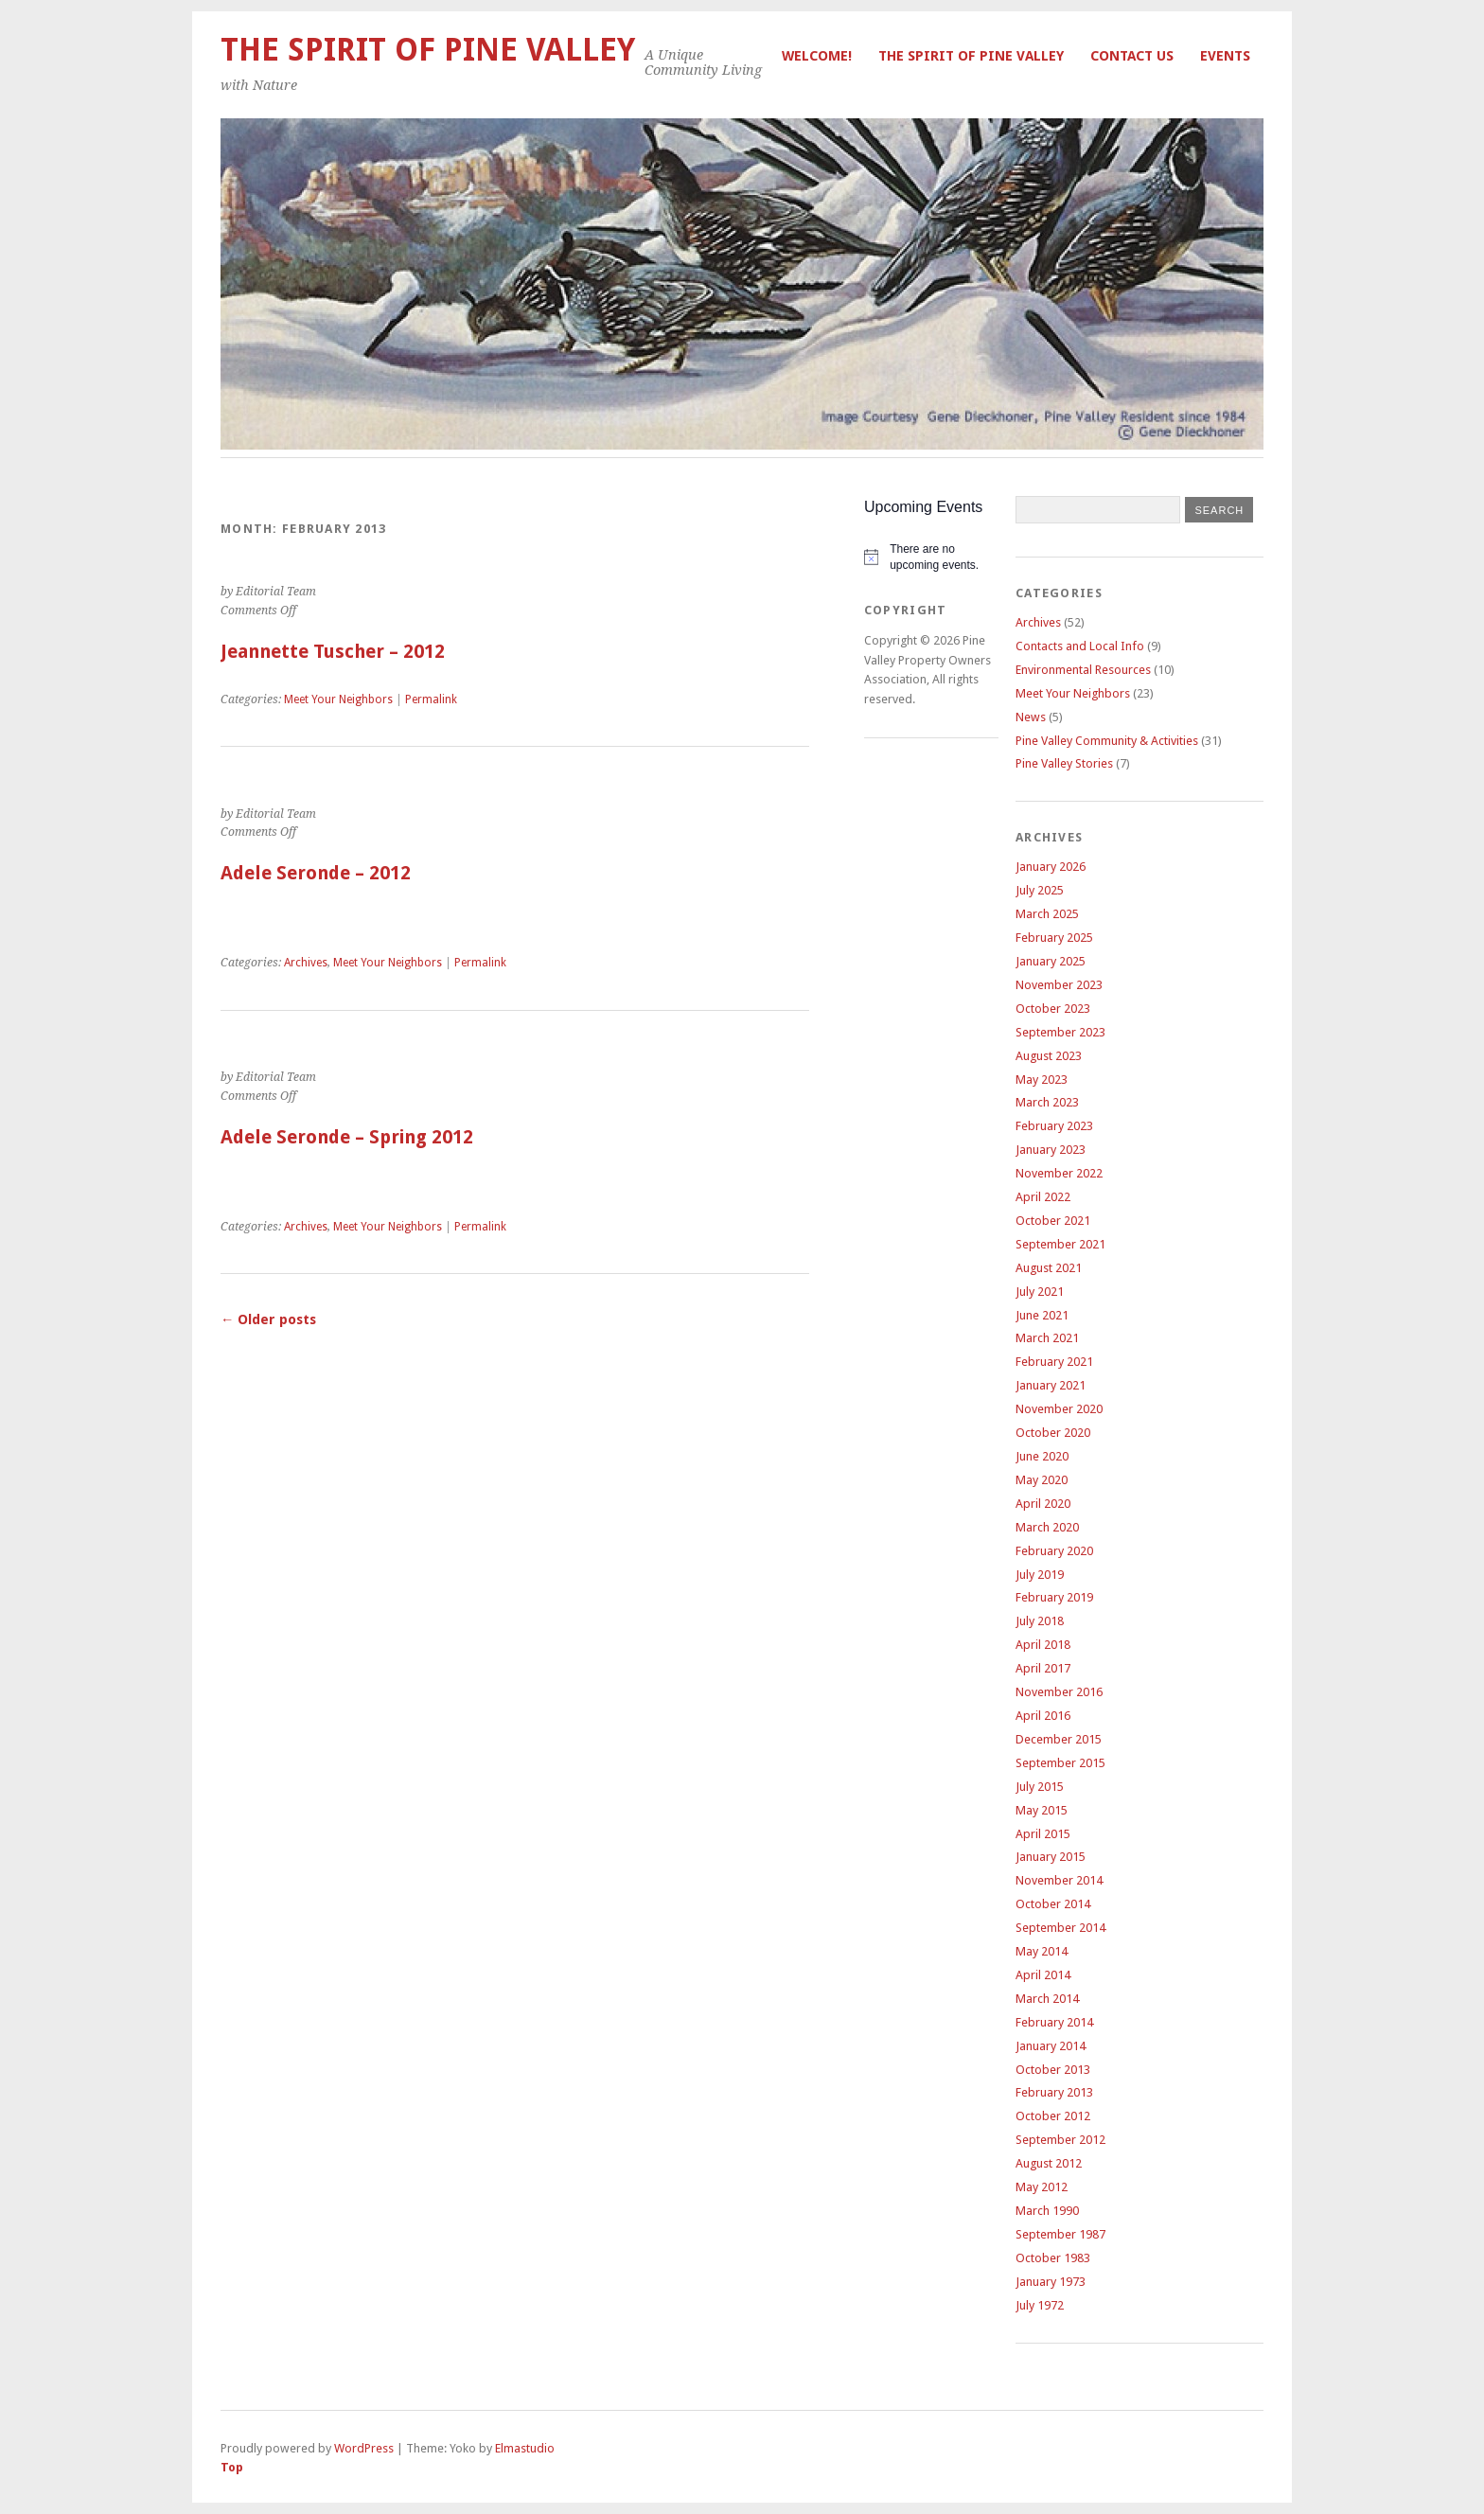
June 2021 (1042, 1315)
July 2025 (1040, 890)
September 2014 (1060, 1928)
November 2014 (1059, 1880)
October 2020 (1053, 1432)
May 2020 (1042, 1480)
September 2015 (1060, 1763)
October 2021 (1053, 1220)
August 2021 (1049, 1268)
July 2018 (1040, 1621)
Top (232, 2467)
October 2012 (1053, 2116)
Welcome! (817, 55)
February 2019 (1054, 1597)
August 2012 (1049, 2163)
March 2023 (1047, 1102)
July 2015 (1040, 1786)
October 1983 (1053, 2258)
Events (1225, 55)
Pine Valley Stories (1064, 763)
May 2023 (1042, 1079)
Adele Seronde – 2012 (316, 873)
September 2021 (1060, 1244)
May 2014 (1042, 1951)
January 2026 (1051, 866)
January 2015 (1051, 1857)
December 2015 (1059, 1739)
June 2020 (1042, 1456)
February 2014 (1054, 2022)
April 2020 (1043, 1503)
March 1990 (1047, 2211)
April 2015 (1043, 1834)
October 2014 (1053, 1904)
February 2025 (1054, 937)
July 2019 (1040, 1574)
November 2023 (1059, 985)
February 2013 (1054, 2092)
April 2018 (1043, 1645)
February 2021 (1054, 1361)
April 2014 (1043, 1975)
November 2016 (1059, 1692)
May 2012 (1042, 2187)
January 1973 (1051, 2282)
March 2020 (1047, 1527)
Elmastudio (525, 2448)
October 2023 (1053, 1008)
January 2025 (1051, 961)
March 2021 (1047, 1338)
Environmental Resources (1083, 670)
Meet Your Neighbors (338, 699)
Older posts (268, 1319)
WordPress (364, 2448)
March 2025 (1047, 914)
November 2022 (1059, 1173)
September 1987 (1060, 2234)
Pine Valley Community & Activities (1107, 741)
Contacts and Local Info (1080, 646)
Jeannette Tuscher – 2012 (333, 652)
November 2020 (1059, 1409)
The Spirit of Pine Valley (971, 55)
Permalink (431, 699)
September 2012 (1060, 2140)
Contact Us (1132, 55)
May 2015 (1042, 1810)
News (1031, 717)
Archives (305, 962)
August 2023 (1049, 1056)
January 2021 (1051, 1385)
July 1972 (1040, 2305)
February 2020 (1054, 1551)
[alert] (931, 557)
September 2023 (1060, 1032)
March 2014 (1047, 1999)
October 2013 (1053, 2070)
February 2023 (1054, 1126)
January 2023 (1051, 1149)
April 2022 (1043, 1197)
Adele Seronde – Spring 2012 (347, 1137)
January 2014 (1051, 2046)
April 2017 (1043, 1668)
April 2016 (1043, 1715)
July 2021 (1040, 1291)
